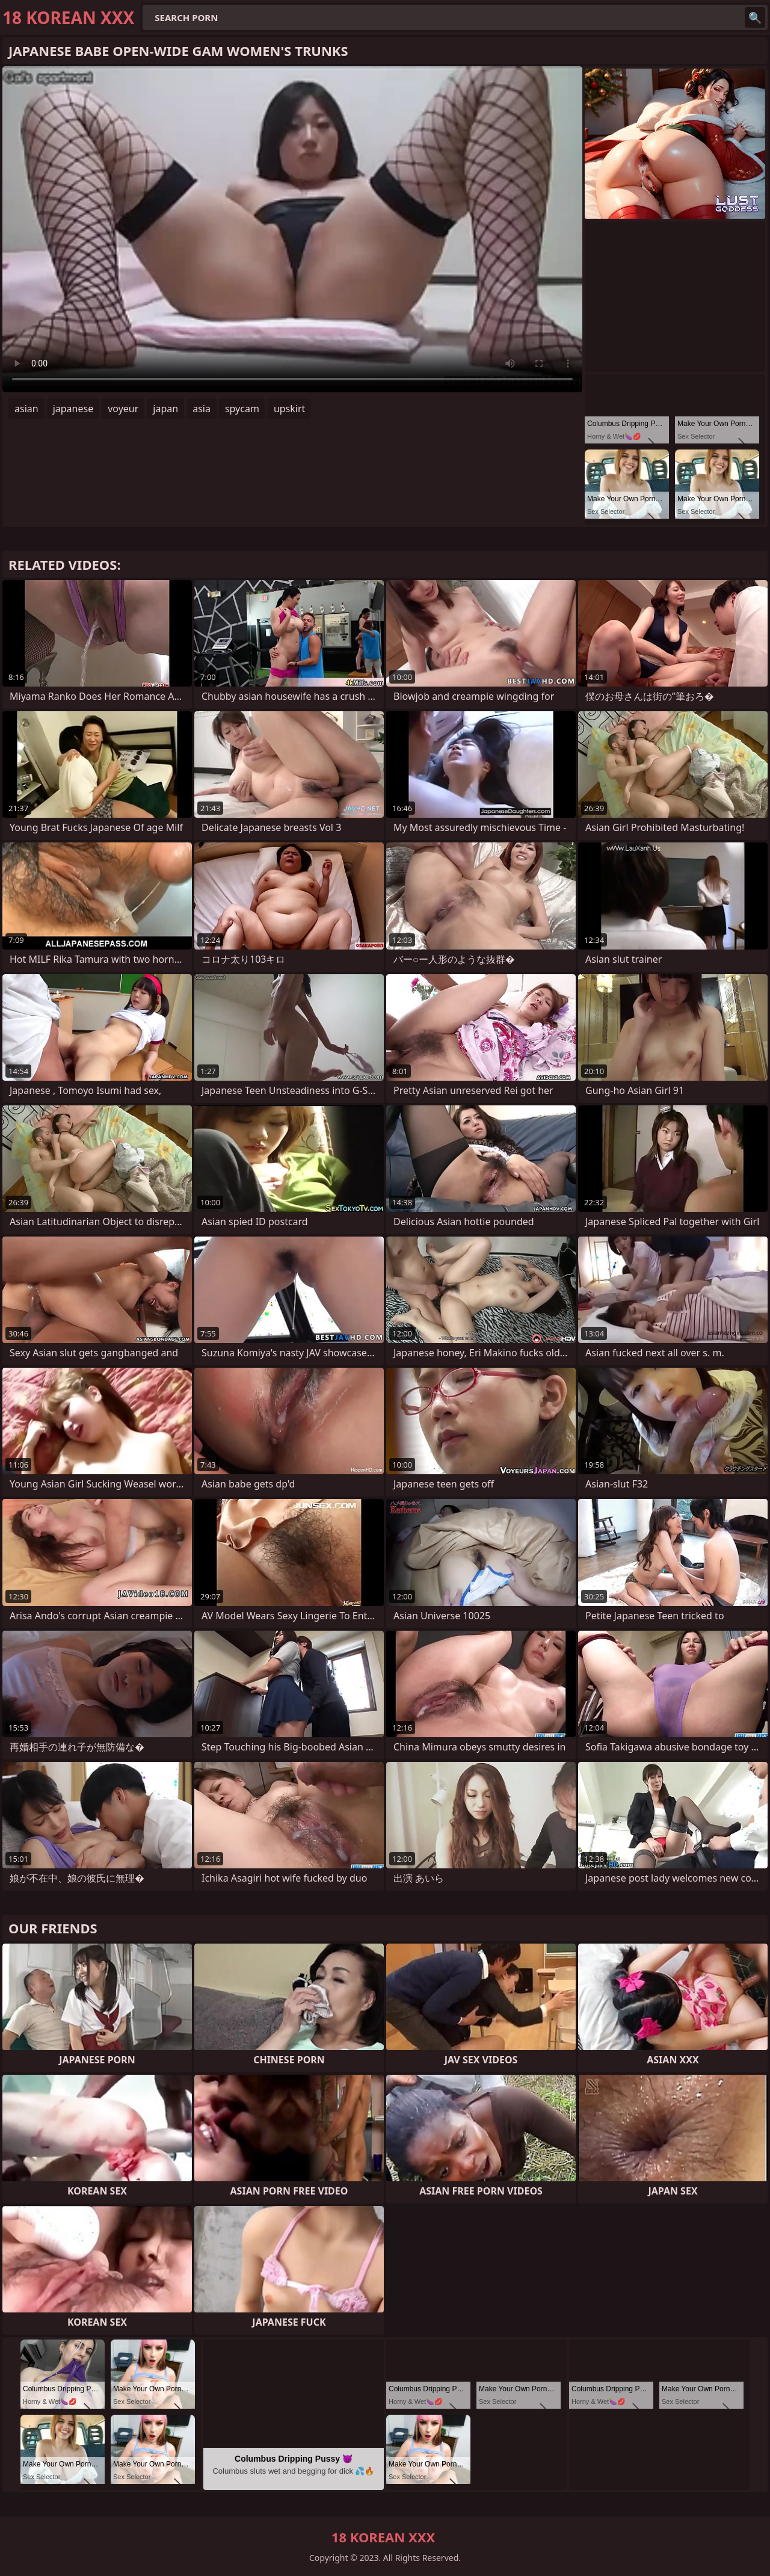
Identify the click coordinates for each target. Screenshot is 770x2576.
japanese (73, 408)
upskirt (289, 408)
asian (26, 408)
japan (165, 408)
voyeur (123, 408)
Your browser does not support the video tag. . (292, 229)
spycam (242, 408)
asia (201, 408)
